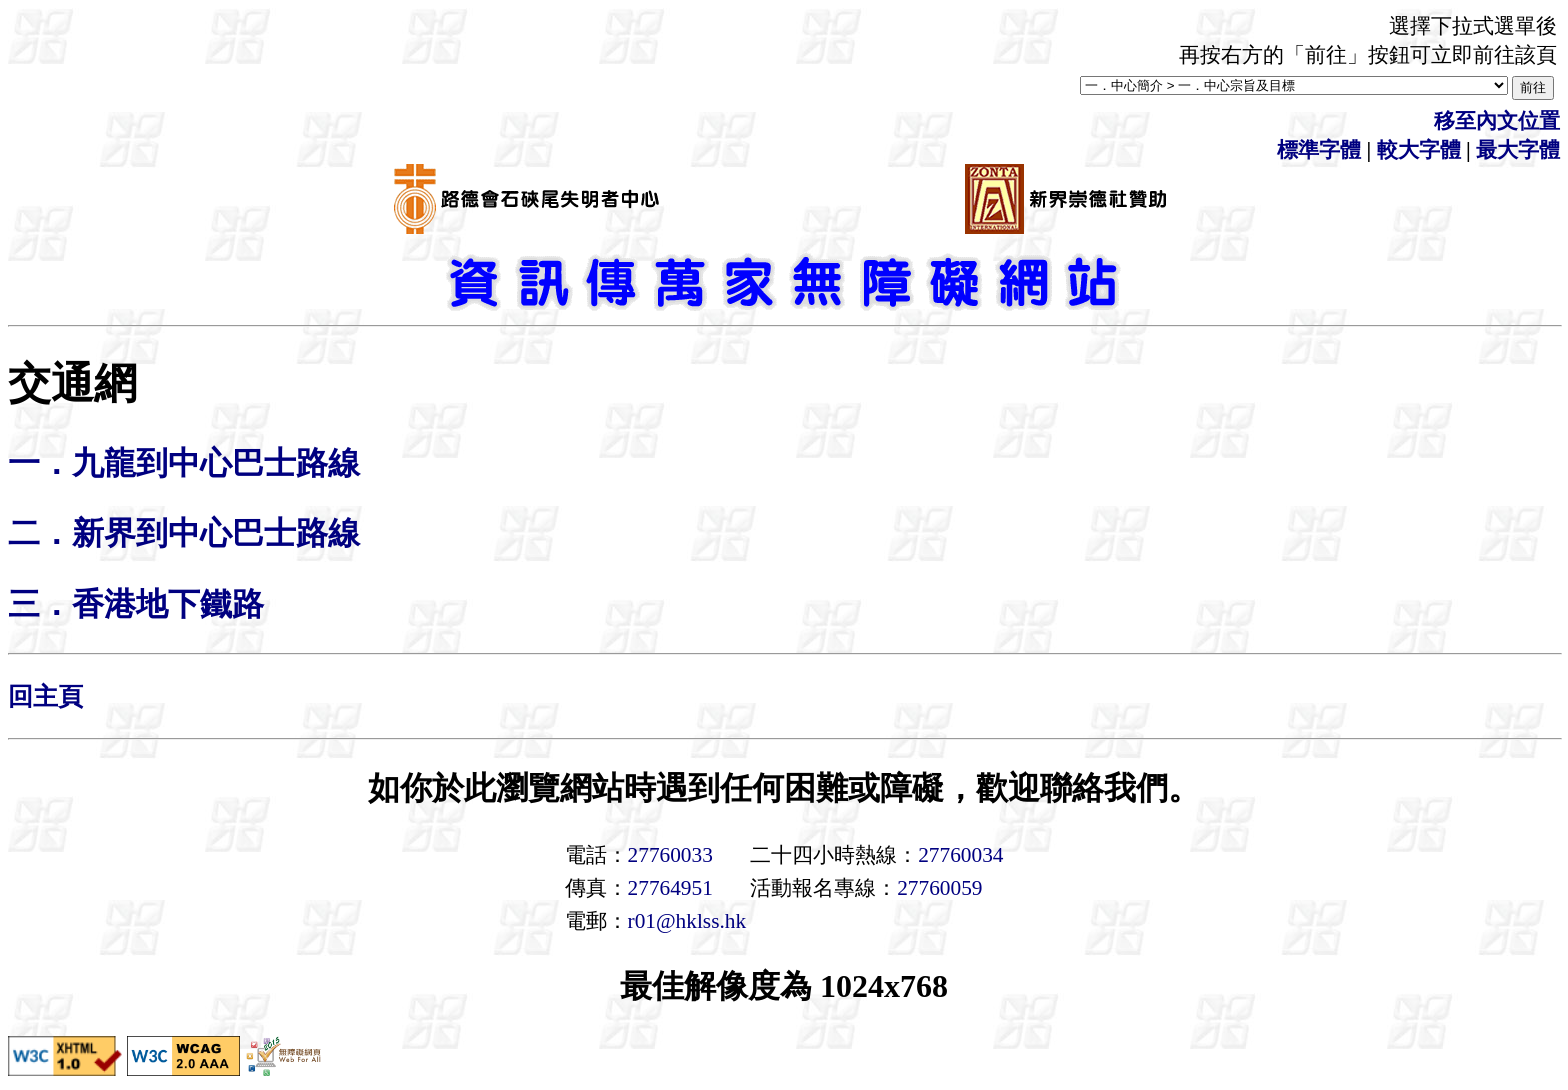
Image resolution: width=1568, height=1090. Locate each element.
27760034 (960, 855)
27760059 (939, 888)
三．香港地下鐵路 (136, 604)
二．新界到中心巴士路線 (184, 533)
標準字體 (1319, 150)
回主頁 (45, 696)
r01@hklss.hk (687, 921)
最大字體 (1518, 150)
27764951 (670, 888)
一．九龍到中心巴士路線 (184, 463)
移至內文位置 (1497, 121)
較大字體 (1419, 150)
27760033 (670, 855)
